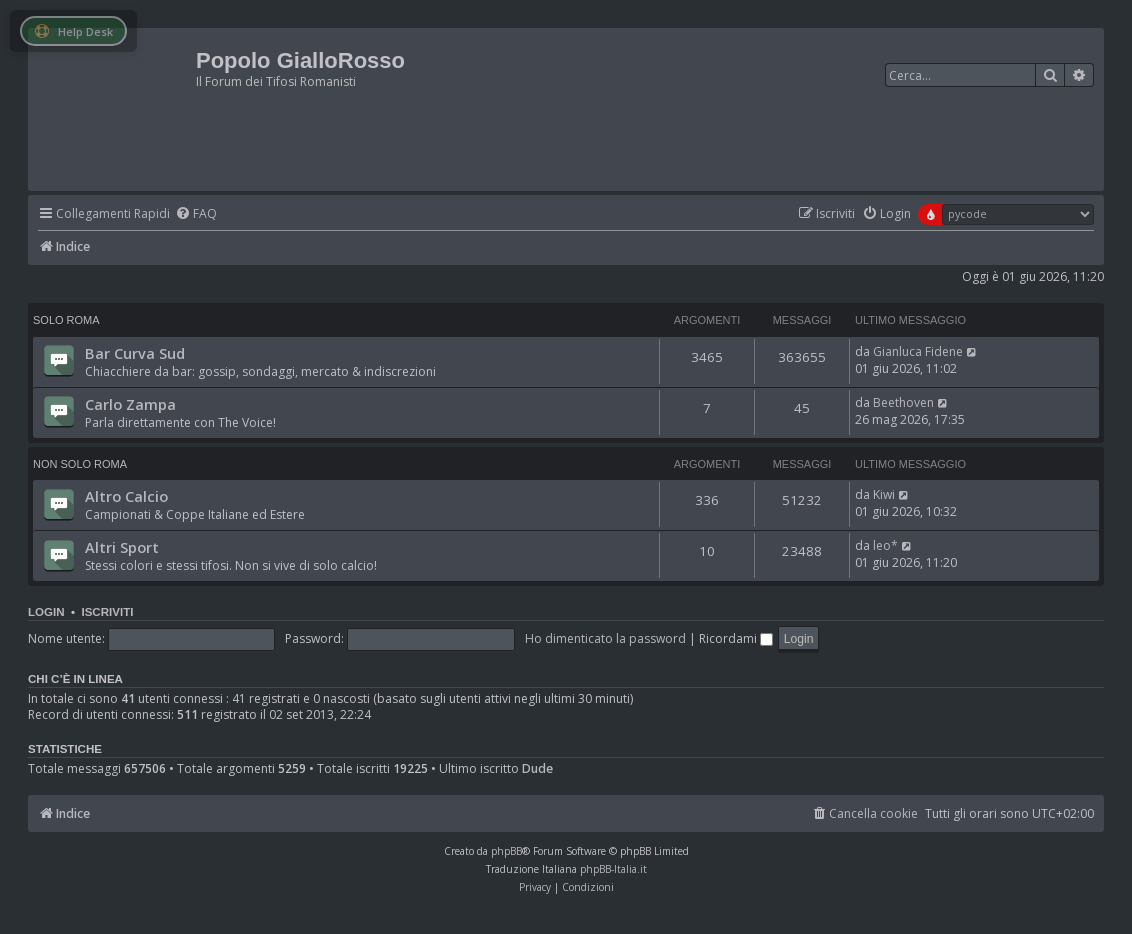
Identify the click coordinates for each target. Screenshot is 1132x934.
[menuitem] (196, 214)
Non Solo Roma (80, 464)
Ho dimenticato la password (605, 638)
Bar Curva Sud (135, 353)
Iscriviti (107, 612)
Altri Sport (122, 547)
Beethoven (903, 402)
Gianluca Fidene (918, 351)
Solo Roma (66, 320)
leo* (885, 545)
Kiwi (884, 494)
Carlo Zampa (130, 404)
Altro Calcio (126, 496)
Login (46, 612)
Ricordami (736, 638)
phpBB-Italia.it (613, 869)
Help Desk (73, 31)
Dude (537, 769)
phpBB (506, 851)
